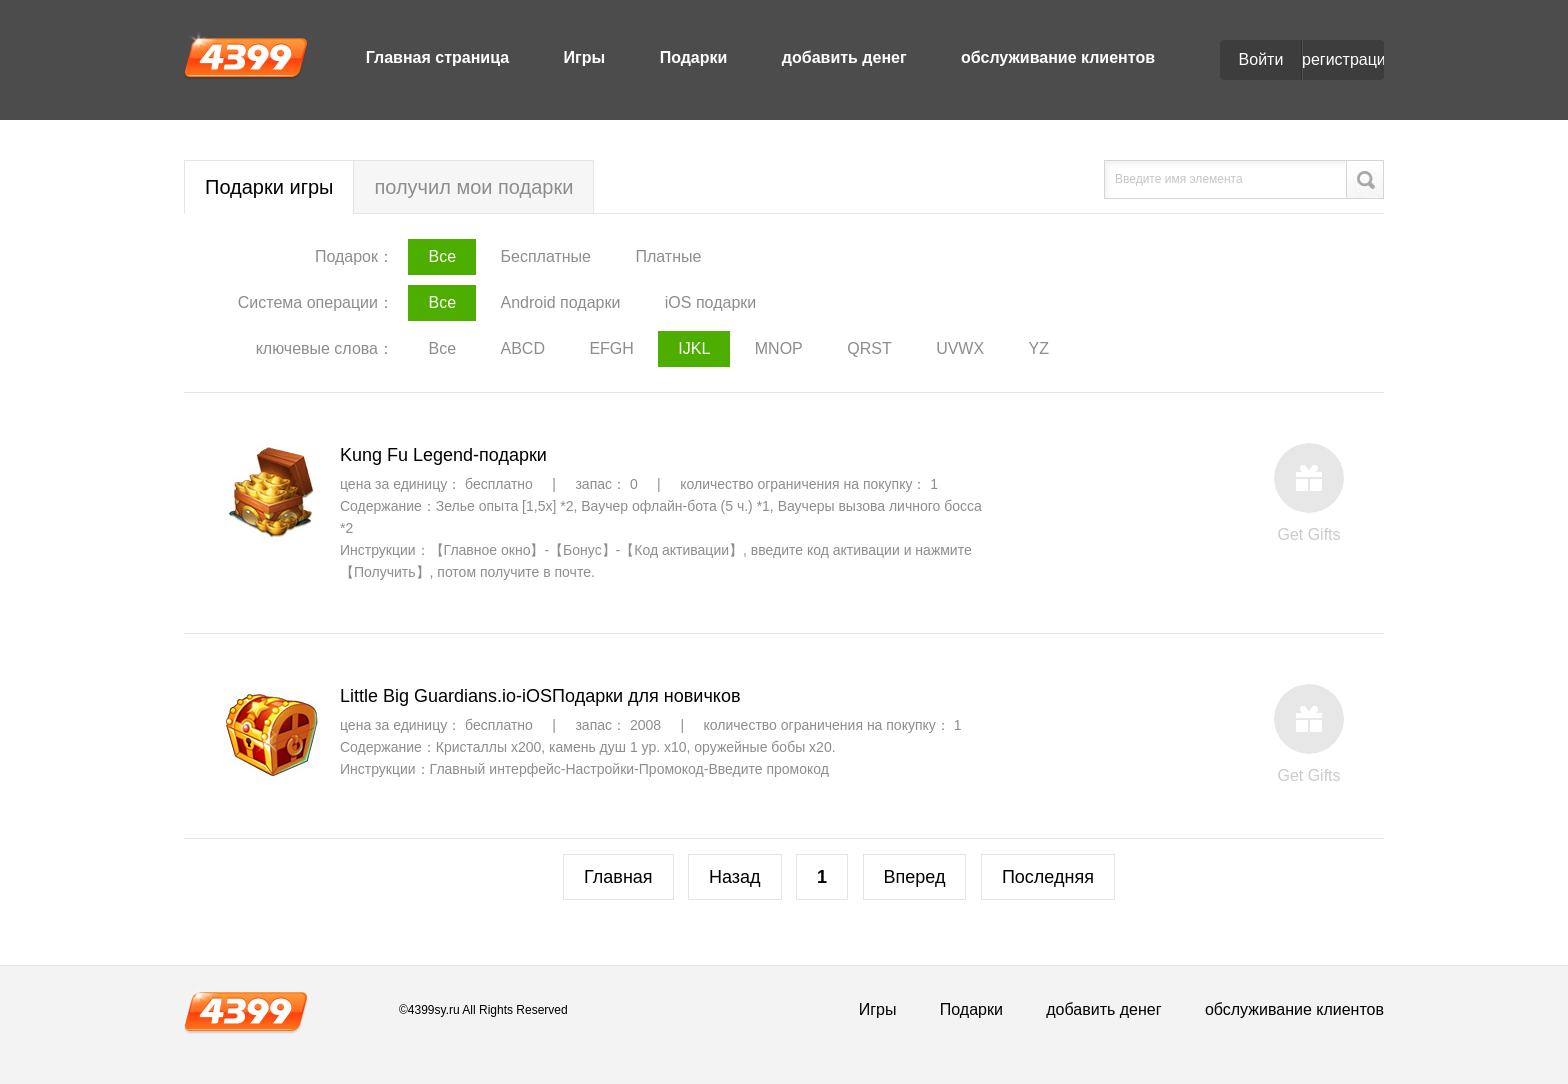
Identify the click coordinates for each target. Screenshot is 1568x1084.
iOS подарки (710, 302)
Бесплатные (545, 256)
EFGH (611, 348)
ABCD (522, 348)
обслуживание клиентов (1058, 57)
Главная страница (437, 57)
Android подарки (560, 302)
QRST (869, 348)
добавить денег (844, 57)
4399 (246, 56)
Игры (585, 57)
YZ (1039, 348)
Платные (668, 256)
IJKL (694, 348)
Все (442, 256)
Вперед (915, 877)
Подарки (694, 57)
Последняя (1048, 877)
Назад (735, 877)
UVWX (960, 348)
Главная (618, 877)
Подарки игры (269, 187)
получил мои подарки (473, 187)
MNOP (779, 348)
